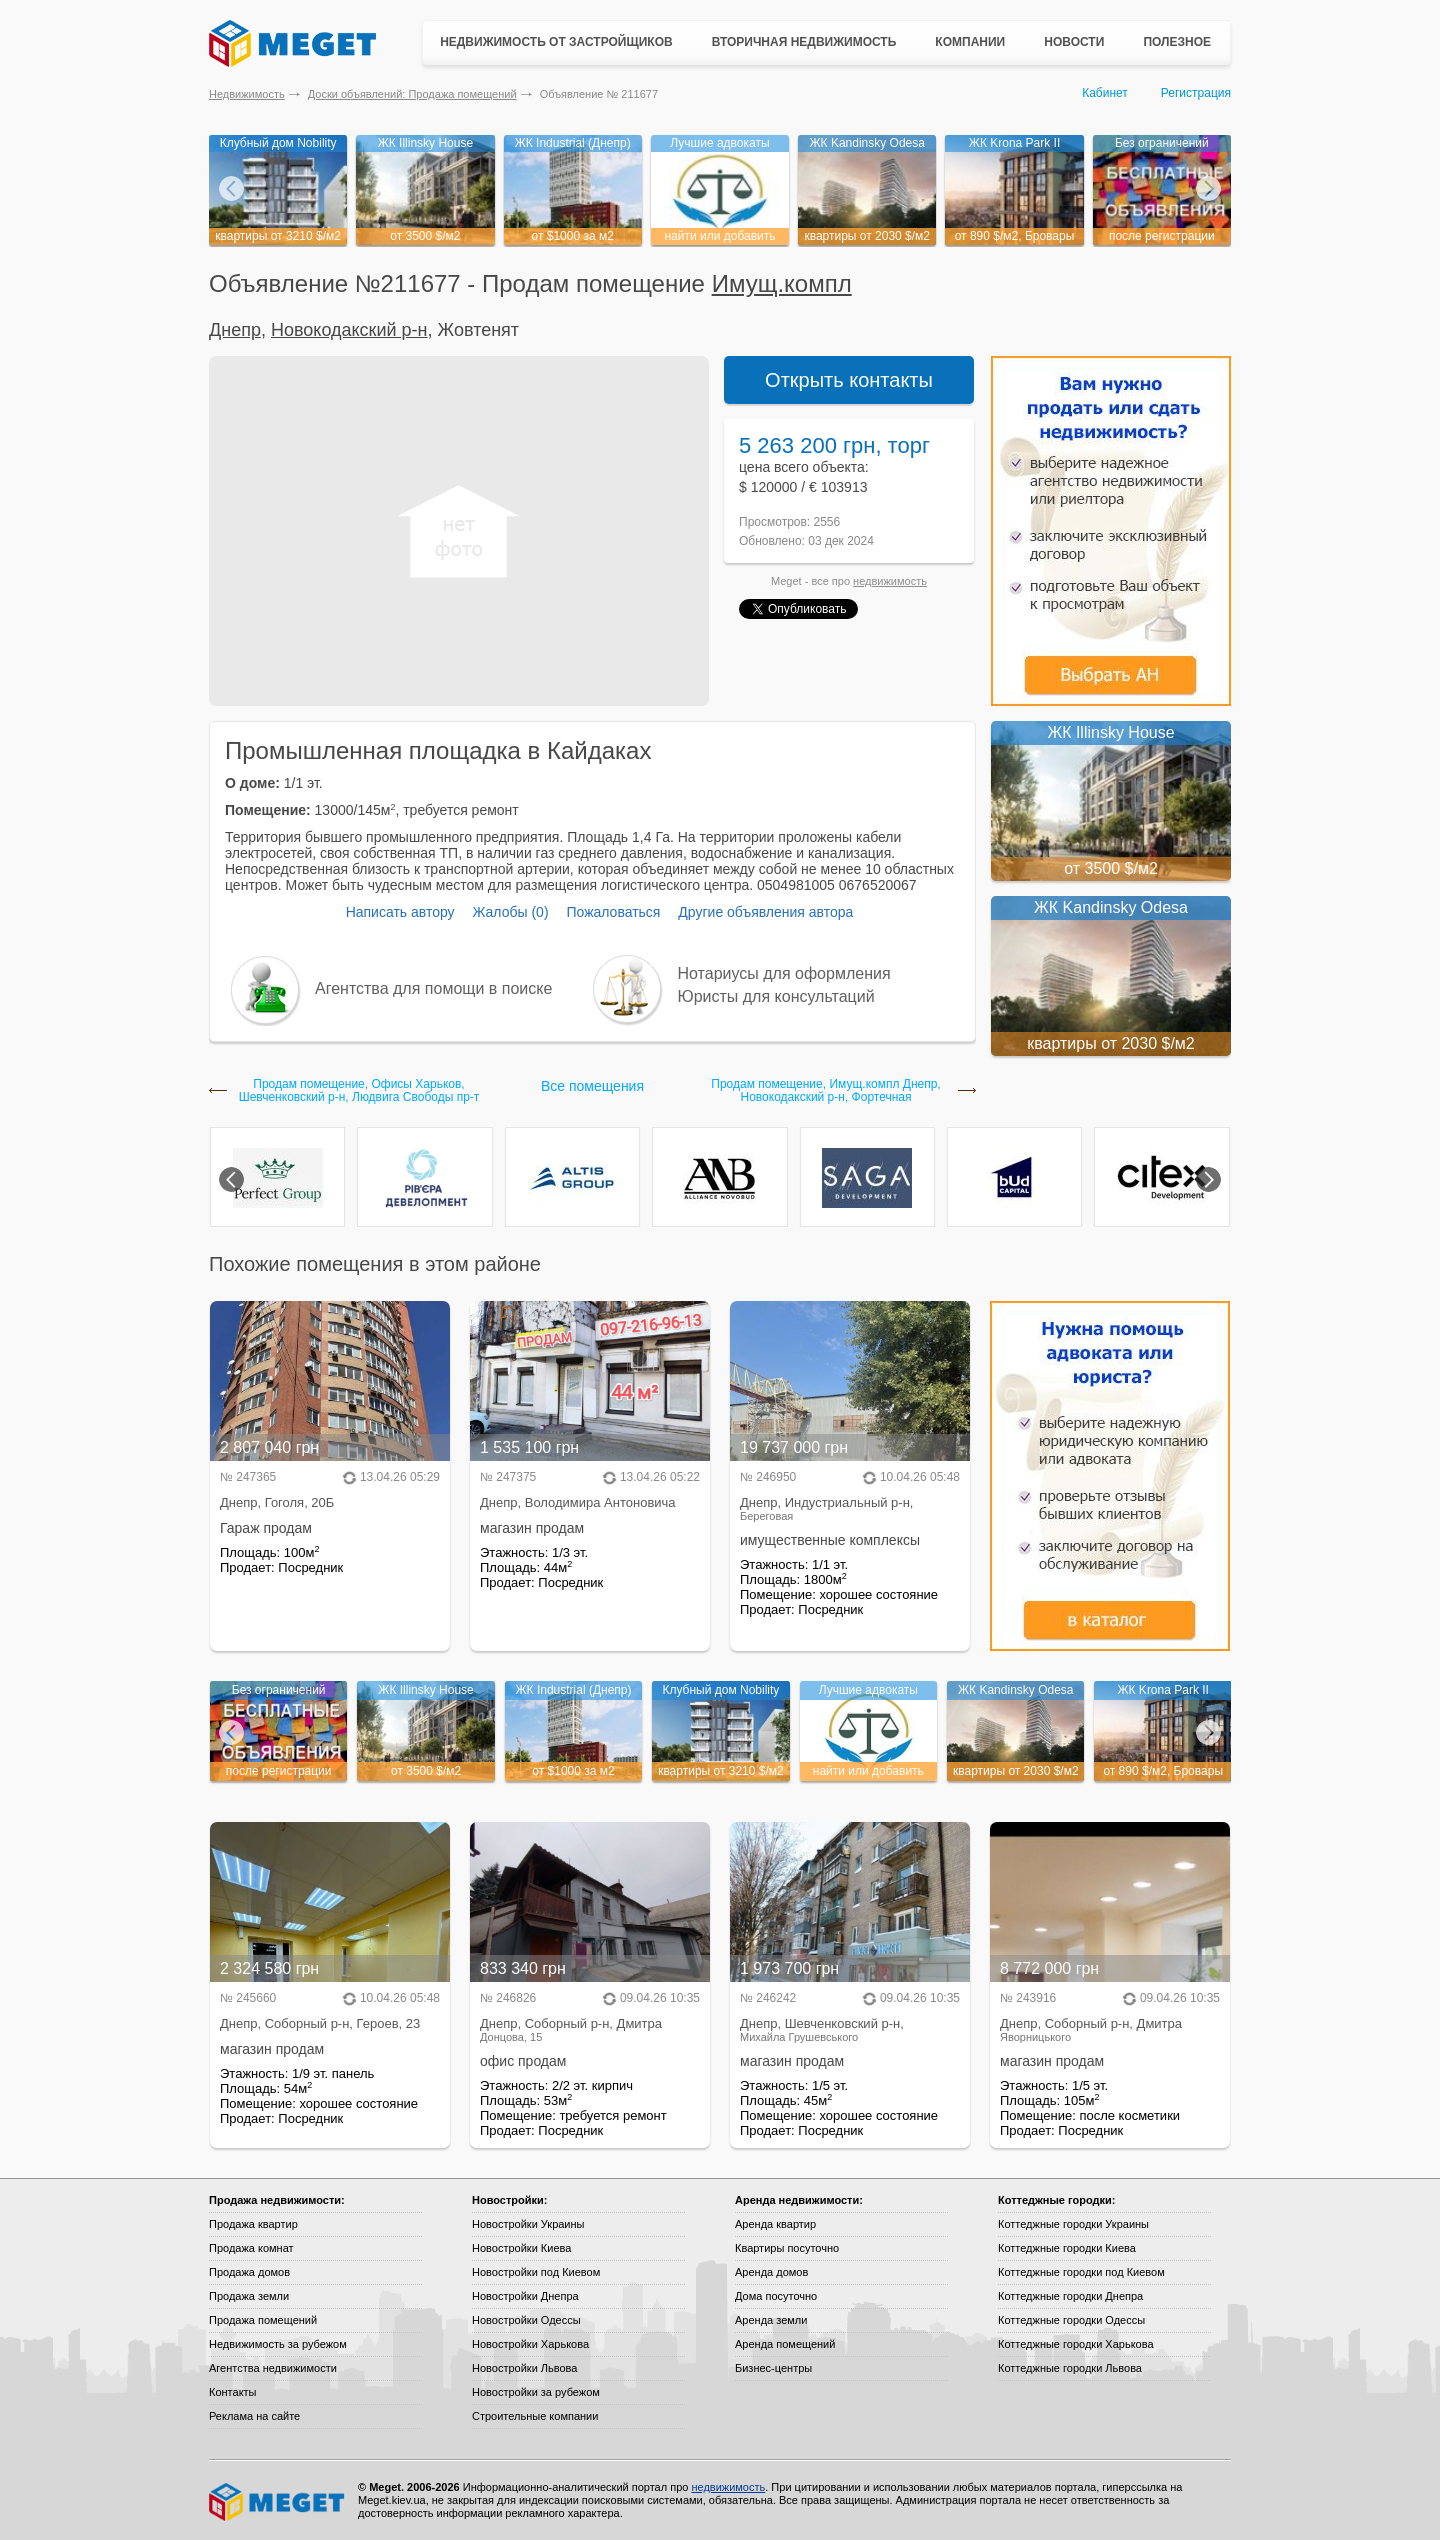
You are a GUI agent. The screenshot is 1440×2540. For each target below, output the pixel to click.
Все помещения (592, 1086)
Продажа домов (249, 2272)
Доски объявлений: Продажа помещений (412, 94)
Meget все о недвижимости (278, 2502)
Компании (970, 42)
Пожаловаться (613, 912)
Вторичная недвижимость (804, 42)
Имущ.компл (782, 283)
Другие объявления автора (765, 912)
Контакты (233, 2392)
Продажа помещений (263, 2320)
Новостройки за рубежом (536, 2392)
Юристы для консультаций (776, 996)
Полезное (1177, 42)
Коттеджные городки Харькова (1076, 2344)
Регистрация (1196, 93)
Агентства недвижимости (273, 2368)
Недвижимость (247, 94)
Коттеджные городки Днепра (1070, 2296)
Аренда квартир (775, 2224)
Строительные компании (535, 2416)
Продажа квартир (253, 2224)
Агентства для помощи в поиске (433, 988)
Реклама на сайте (254, 2416)
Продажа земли (249, 2296)
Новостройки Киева (521, 2248)
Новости (1074, 42)
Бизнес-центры (773, 2368)
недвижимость (890, 581)
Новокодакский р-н (349, 330)
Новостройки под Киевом (536, 2272)
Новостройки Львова (524, 2368)
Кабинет (1105, 93)
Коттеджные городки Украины (1073, 2224)
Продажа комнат (251, 2248)
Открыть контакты (849, 380)
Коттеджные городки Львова (1070, 2368)
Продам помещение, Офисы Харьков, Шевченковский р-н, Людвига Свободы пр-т (359, 1091)
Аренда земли (771, 2320)
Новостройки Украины (528, 2224)
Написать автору (400, 912)
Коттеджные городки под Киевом (1081, 2272)
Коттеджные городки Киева (1067, 2248)
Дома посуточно (776, 2296)
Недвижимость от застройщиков (556, 42)
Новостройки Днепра (525, 2296)
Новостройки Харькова (530, 2344)
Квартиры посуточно (787, 2248)
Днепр (235, 330)
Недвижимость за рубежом (278, 2344)
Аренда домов (771, 2272)
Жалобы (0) (510, 912)
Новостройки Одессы (526, 2320)
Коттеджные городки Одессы (1071, 2320)
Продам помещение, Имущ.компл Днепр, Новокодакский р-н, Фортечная (825, 1091)
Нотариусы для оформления (784, 973)
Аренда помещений (785, 2344)
